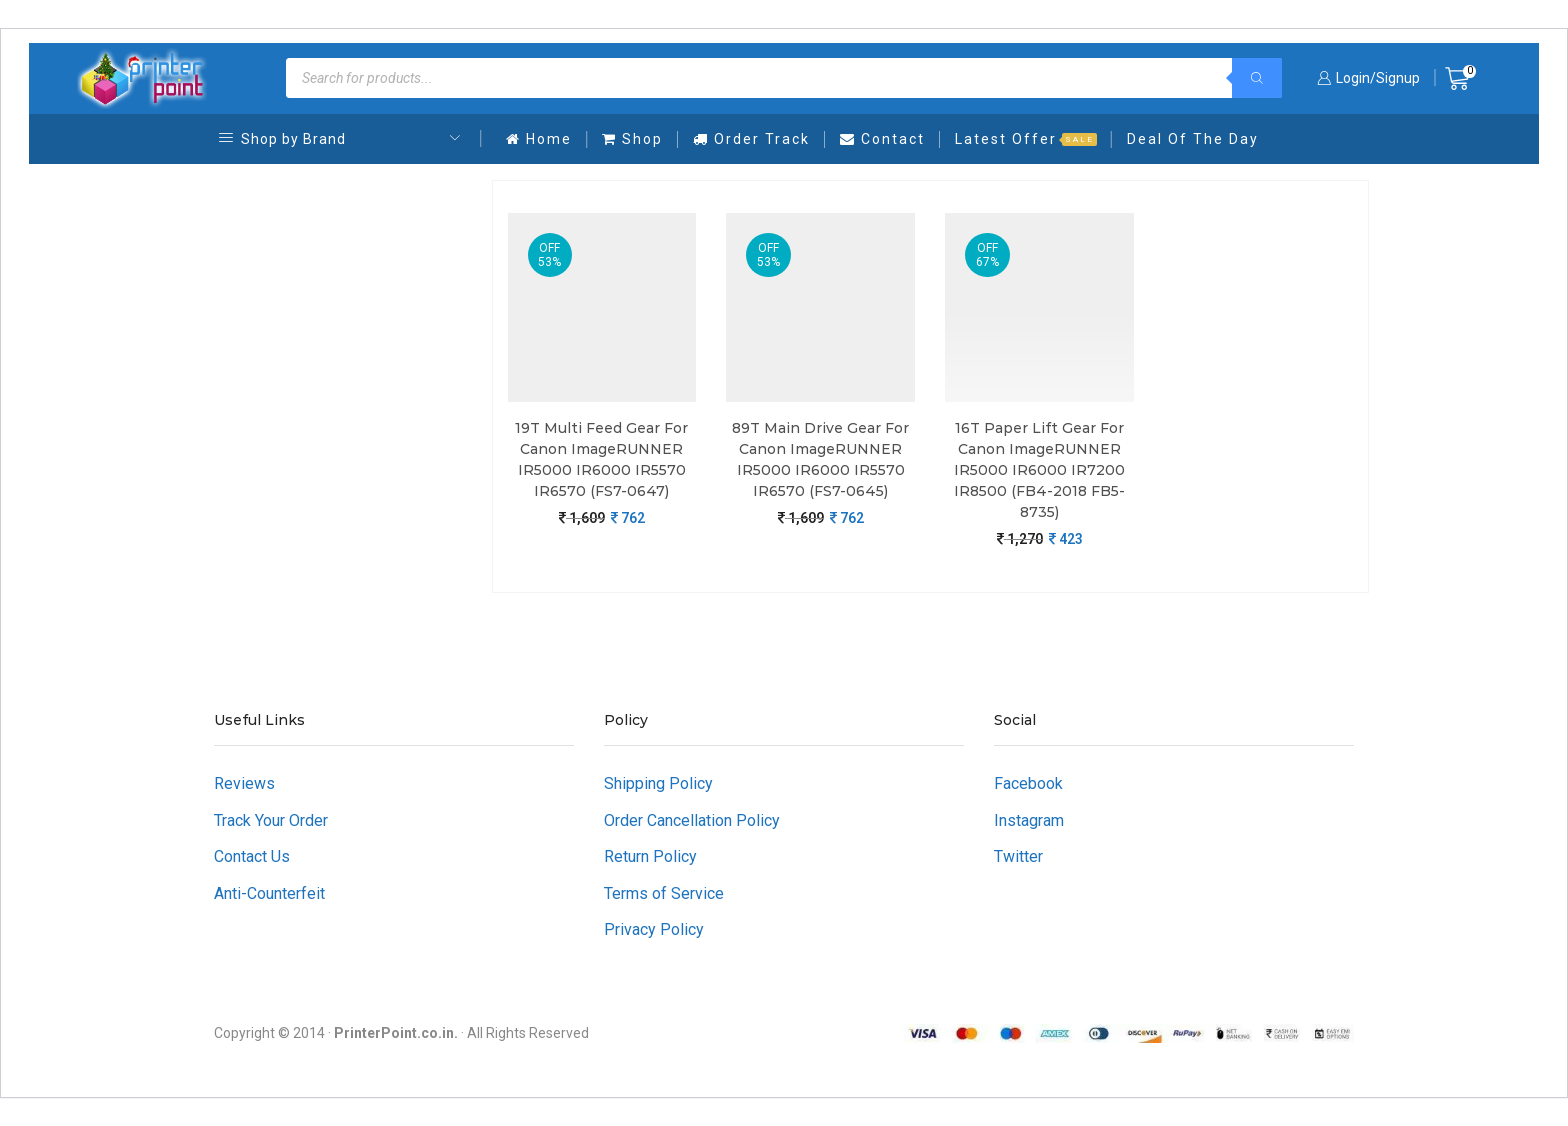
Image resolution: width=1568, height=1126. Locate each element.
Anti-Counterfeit (269, 893)
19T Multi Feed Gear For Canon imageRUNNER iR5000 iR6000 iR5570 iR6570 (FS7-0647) (601, 459)
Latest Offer (1026, 139)
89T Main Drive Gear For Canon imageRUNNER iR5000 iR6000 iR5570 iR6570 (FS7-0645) (820, 459)
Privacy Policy (654, 929)
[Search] (1257, 78)
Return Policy (650, 856)
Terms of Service (664, 893)
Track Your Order (271, 820)
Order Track (751, 139)
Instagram (1029, 820)
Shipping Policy (658, 783)
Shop (632, 139)
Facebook (1028, 783)
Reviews (244, 783)
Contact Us (252, 856)
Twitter (1018, 856)
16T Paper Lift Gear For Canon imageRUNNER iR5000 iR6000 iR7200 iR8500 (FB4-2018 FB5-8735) (1039, 470)
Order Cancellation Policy (692, 820)
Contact (882, 139)
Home (539, 139)
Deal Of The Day (1193, 139)
